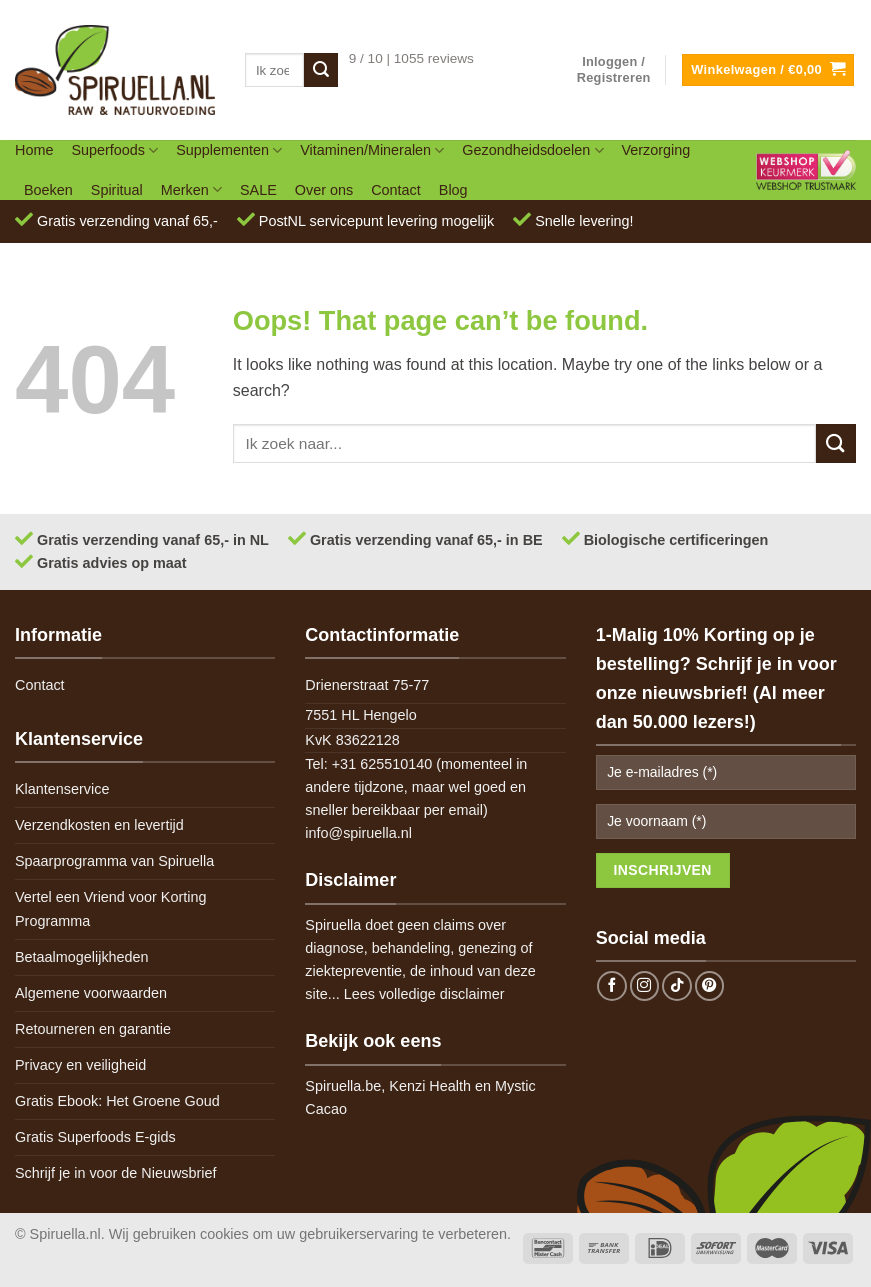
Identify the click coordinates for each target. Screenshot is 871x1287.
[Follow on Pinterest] (710, 986)
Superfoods (114, 150)
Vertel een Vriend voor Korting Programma (110, 908)
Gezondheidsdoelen (532, 150)
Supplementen (229, 150)
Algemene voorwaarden (91, 993)
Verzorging (656, 150)
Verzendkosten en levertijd (99, 825)
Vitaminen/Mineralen (372, 150)
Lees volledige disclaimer (424, 994)
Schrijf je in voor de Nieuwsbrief (116, 1173)
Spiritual (117, 190)
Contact (396, 190)
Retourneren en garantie (93, 1029)
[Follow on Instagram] (645, 986)
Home (34, 150)
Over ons (324, 190)
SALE (258, 190)
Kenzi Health (430, 1086)
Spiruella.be (343, 1086)
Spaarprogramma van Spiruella (114, 861)
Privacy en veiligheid (80, 1065)
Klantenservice (62, 789)
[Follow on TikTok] (677, 986)
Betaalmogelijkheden (82, 957)
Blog (453, 190)
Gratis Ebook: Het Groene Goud (117, 1101)
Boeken (48, 190)
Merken (191, 189)
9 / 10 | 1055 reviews (411, 58)
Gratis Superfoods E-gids (95, 1137)
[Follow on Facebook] (612, 986)
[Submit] (321, 70)
